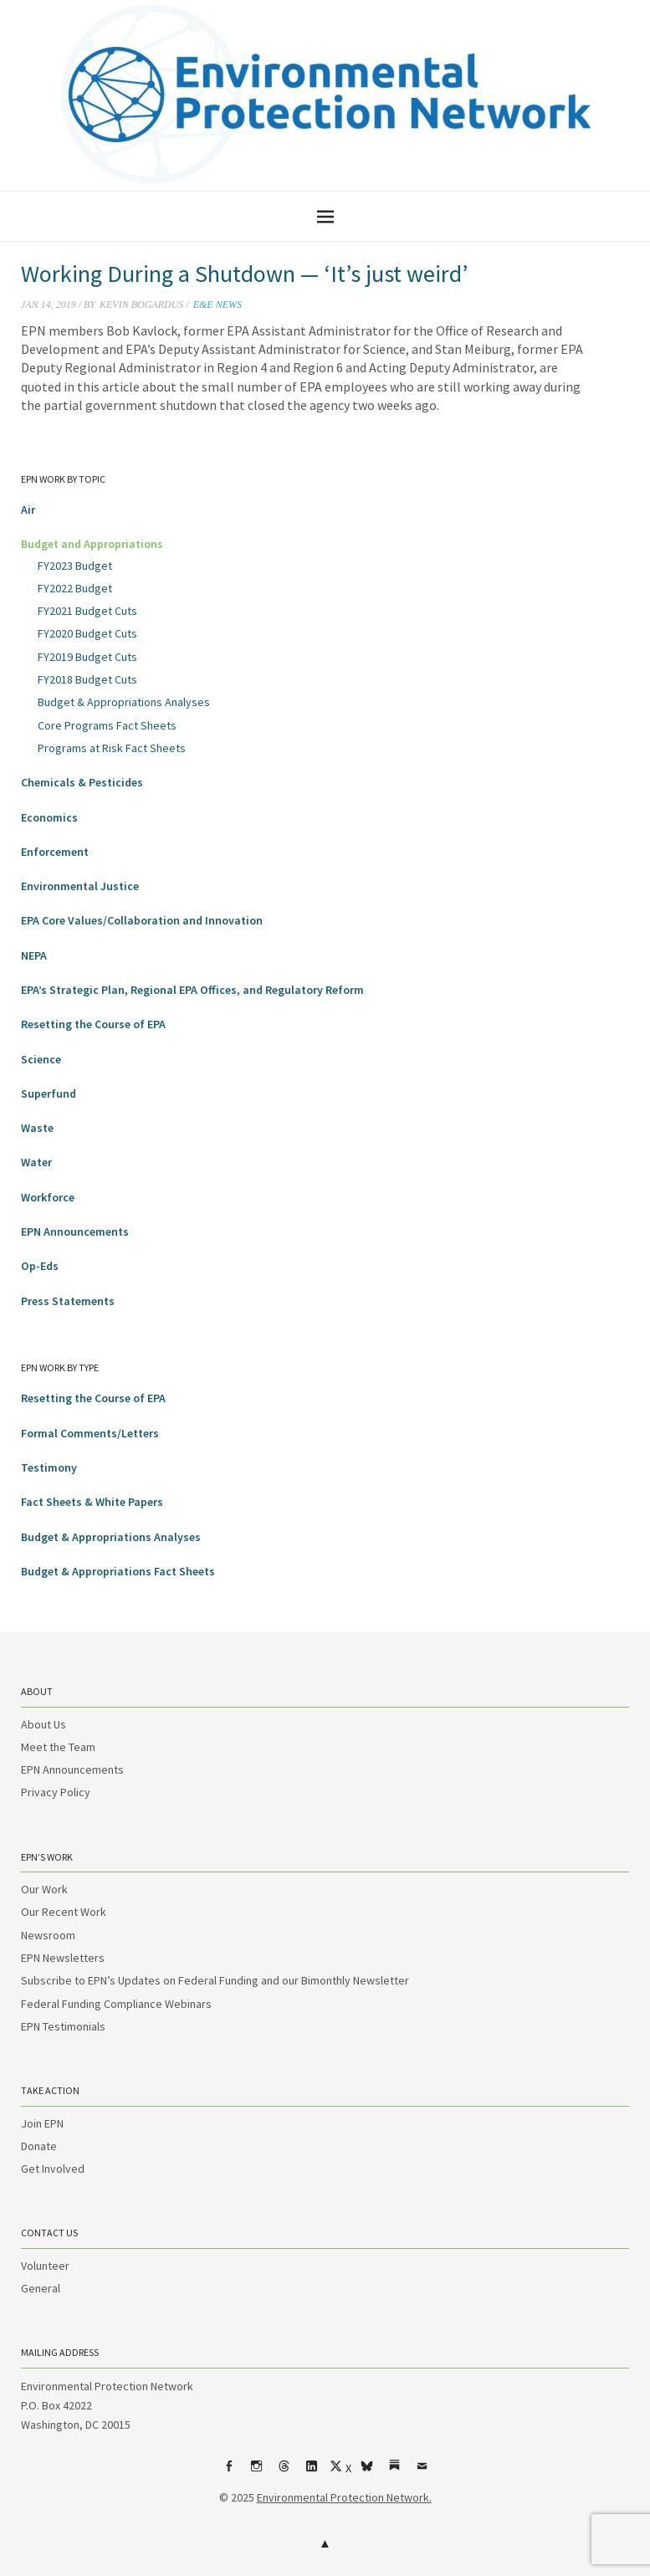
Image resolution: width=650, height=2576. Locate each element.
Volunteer (45, 2265)
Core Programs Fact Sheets (107, 725)
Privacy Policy (55, 1792)
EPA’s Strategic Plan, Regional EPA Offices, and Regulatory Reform (192, 989)
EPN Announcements (75, 1231)
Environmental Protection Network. (344, 2497)
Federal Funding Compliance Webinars (116, 2003)
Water (36, 1162)
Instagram (256, 2472)
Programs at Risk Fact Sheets (112, 747)
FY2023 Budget (75, 565)
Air (28, 509)
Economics (49, 817)
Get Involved (52, 2168)
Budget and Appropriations (92, 543)
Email (421, 2472)
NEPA (34, 955)
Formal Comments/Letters (90, 1433)
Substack (394, 2472)
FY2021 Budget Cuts (87, 610)
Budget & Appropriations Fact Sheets (118, 1571)
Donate (39, 2145)
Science (41, 1059)
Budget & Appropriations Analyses (124, 701)
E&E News (217, 304)
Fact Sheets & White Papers (92, 1501)
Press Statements (68, 1300)
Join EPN (42, 2123)
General (40, 2288)
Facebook (228, 2472)
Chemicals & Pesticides (82, 782)
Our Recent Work (63, 1911)
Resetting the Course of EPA (93, 1024)
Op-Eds (40, 1265)
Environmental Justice (80, 886)
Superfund (48, 1093)
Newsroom (48, 1935)
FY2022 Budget (75, 588)
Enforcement (55, 851)
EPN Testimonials (63, 2026)
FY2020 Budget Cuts (87, 633)
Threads (283, 2472)
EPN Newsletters (63, 1957)
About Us (43, 1724)
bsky (366, 2472)
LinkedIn (311, 2472)
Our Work (44, 1889)
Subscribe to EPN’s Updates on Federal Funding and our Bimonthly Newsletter (215, 1980)
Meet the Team (58, 1746)
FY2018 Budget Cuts (87, 679)
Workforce (47, 1197)
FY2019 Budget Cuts (87, 656)
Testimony (49, 1467)
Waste (37, 1127)
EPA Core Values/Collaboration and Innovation (142, 920)
